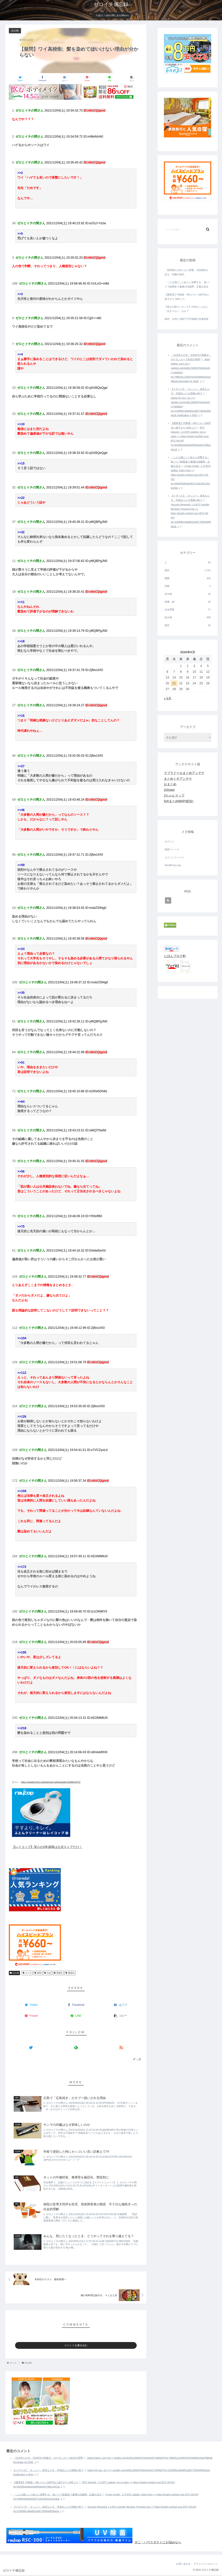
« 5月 (167, 698)
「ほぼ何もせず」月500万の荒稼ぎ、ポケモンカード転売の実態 (48, 2459)
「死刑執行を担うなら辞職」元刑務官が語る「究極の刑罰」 (186, 272)
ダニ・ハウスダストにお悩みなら (157, 2543)
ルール (27, 1973)
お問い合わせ (182, 2565)
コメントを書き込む (76, 2346)
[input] (187, 229)
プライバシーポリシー (205, 2565)
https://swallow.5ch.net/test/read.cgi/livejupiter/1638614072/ (50, 1782)
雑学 (188, 625)
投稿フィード (172, 849)
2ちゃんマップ (174, 795)
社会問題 (188, 609)
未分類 (188, 594)
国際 (188, 578)
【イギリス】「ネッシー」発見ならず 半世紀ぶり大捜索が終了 (48, 2471)
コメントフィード (174, 857)
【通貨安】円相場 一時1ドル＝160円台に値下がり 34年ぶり (187, 296)
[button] (208, 229)
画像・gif (188, 602)
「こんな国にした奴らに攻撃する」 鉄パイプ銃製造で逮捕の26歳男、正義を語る (187, 284)
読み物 (14, 1973)
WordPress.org (173, 865)
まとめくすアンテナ (178, 778)
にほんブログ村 (175, 956)
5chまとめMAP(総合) (178, 801)
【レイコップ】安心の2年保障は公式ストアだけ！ (47, 1847)
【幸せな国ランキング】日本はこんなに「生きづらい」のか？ (186, 308)
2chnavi (169, 790)
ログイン (169, 841)
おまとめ (170, 784)
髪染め (70, 1973)
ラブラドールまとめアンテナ (184, 773)
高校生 (58, 1973)
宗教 (188, 586)
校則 (38, 1973)
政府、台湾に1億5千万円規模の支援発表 (187, 319)
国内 (188, 570)
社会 (47, 1973)
